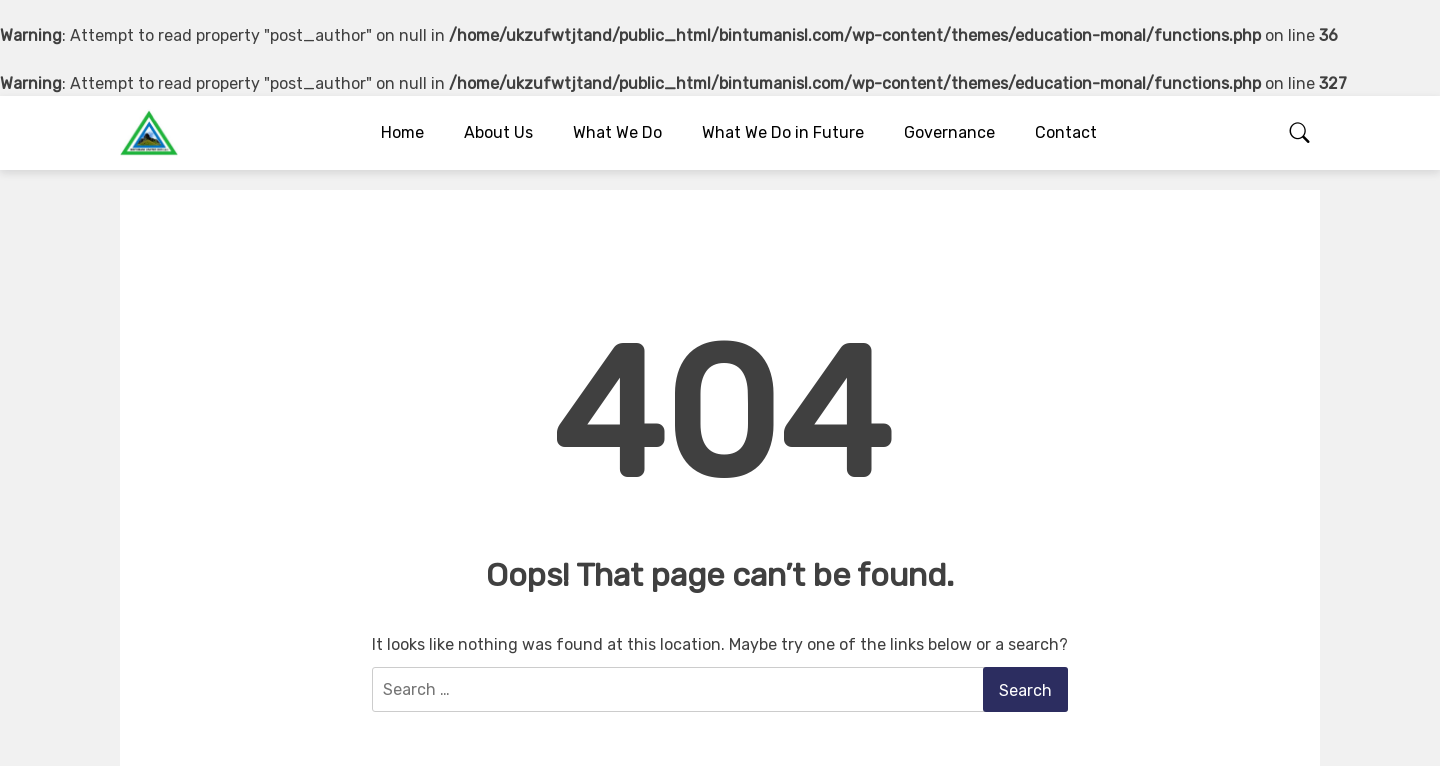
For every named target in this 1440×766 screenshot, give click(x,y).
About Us (498, 132)
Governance (949, 132)
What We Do (617, 132)
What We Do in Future (783, 132)
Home (402, 132)
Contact (1066, 132)
